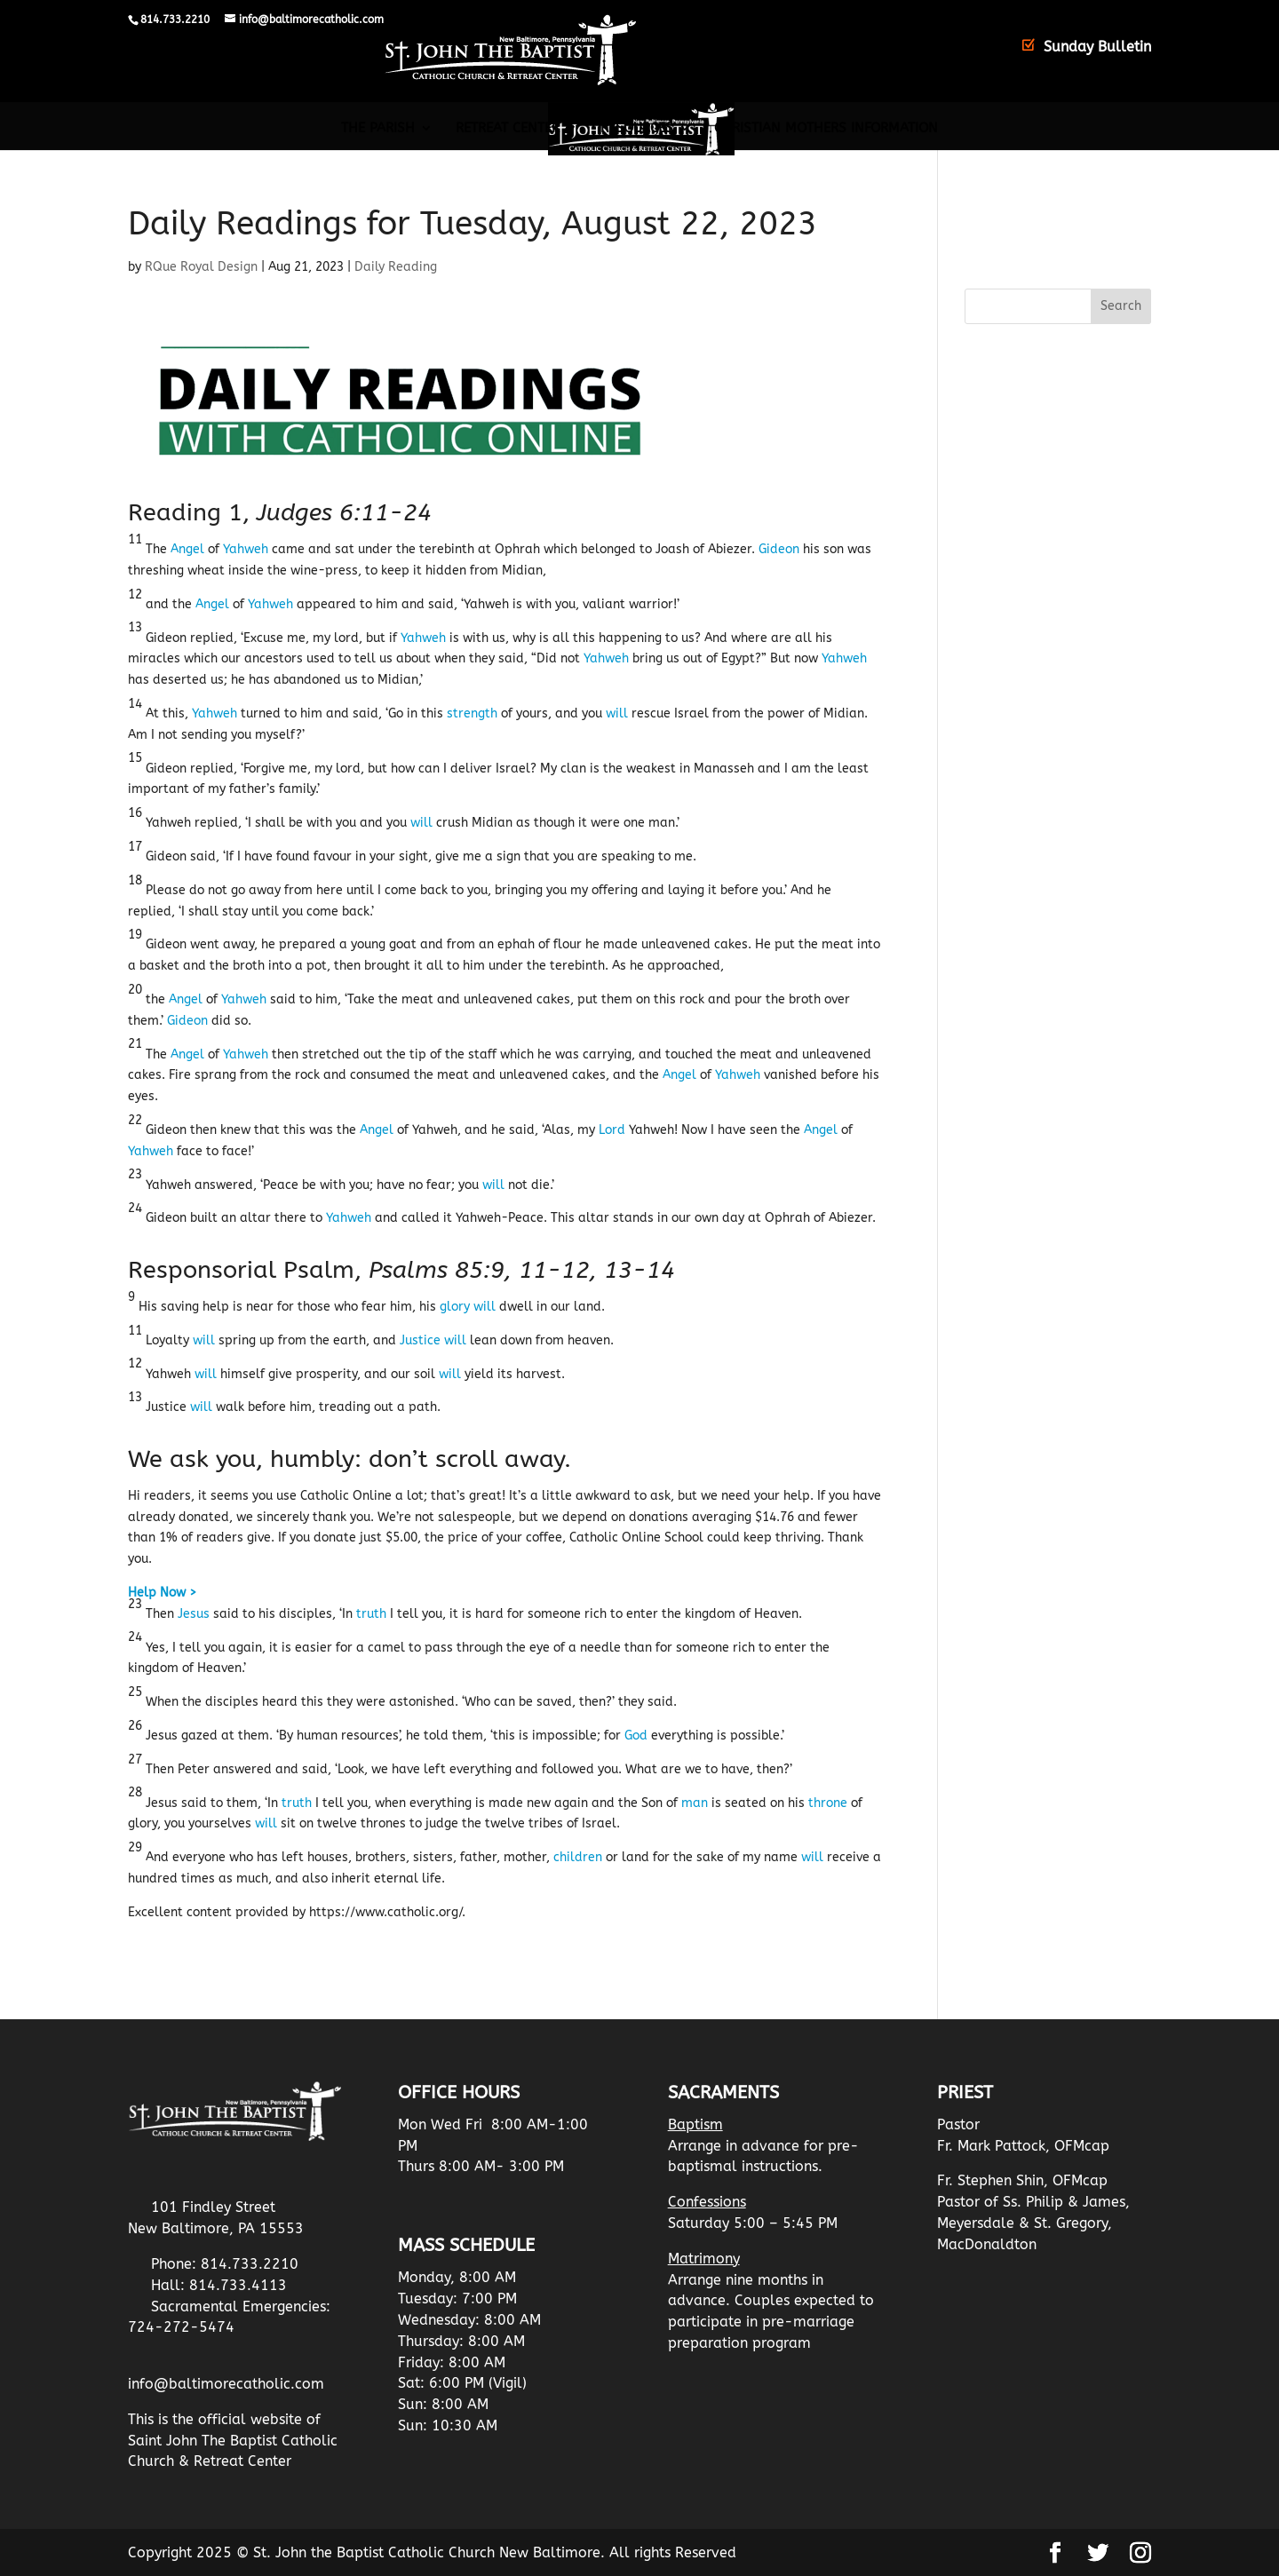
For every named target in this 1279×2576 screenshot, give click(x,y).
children (577, 1857)
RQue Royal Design (201, 266)
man (694, 1803)
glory (455, 1306)
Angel (187, 549)
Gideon (779, 549)
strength (472, 713)
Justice (420, 1340)
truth (371, 1613)
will (617, 713)
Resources (636, 129)
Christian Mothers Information (826, 129)
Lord (612, 1129)
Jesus (194, 1613)
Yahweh (245, 549)
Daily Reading (395, 266)
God (635, 1735)
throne (827, 1803)
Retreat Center (508, 129)
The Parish (378, 129)
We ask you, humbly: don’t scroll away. (349, 1459)
